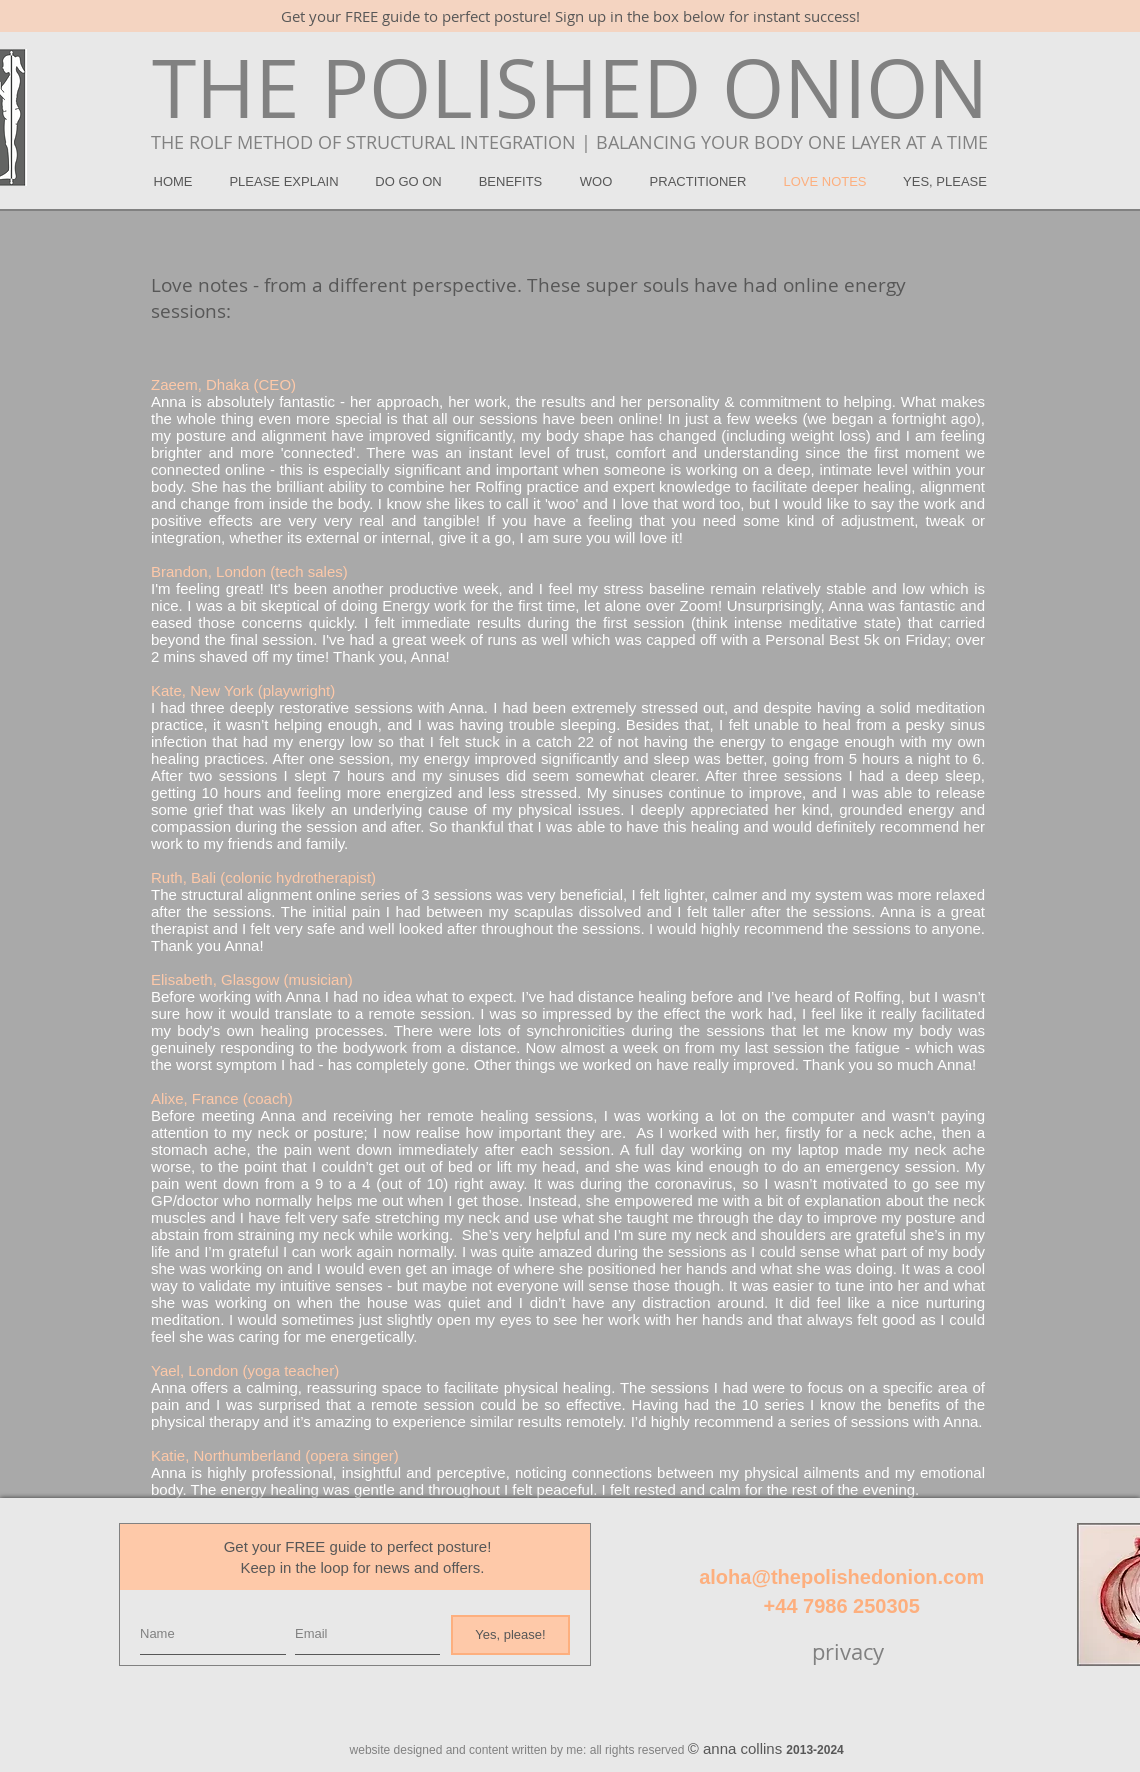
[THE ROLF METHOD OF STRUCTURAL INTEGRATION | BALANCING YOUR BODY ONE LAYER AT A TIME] (569, 143)
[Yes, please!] (510, 1635)
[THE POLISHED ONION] (570, 88)
